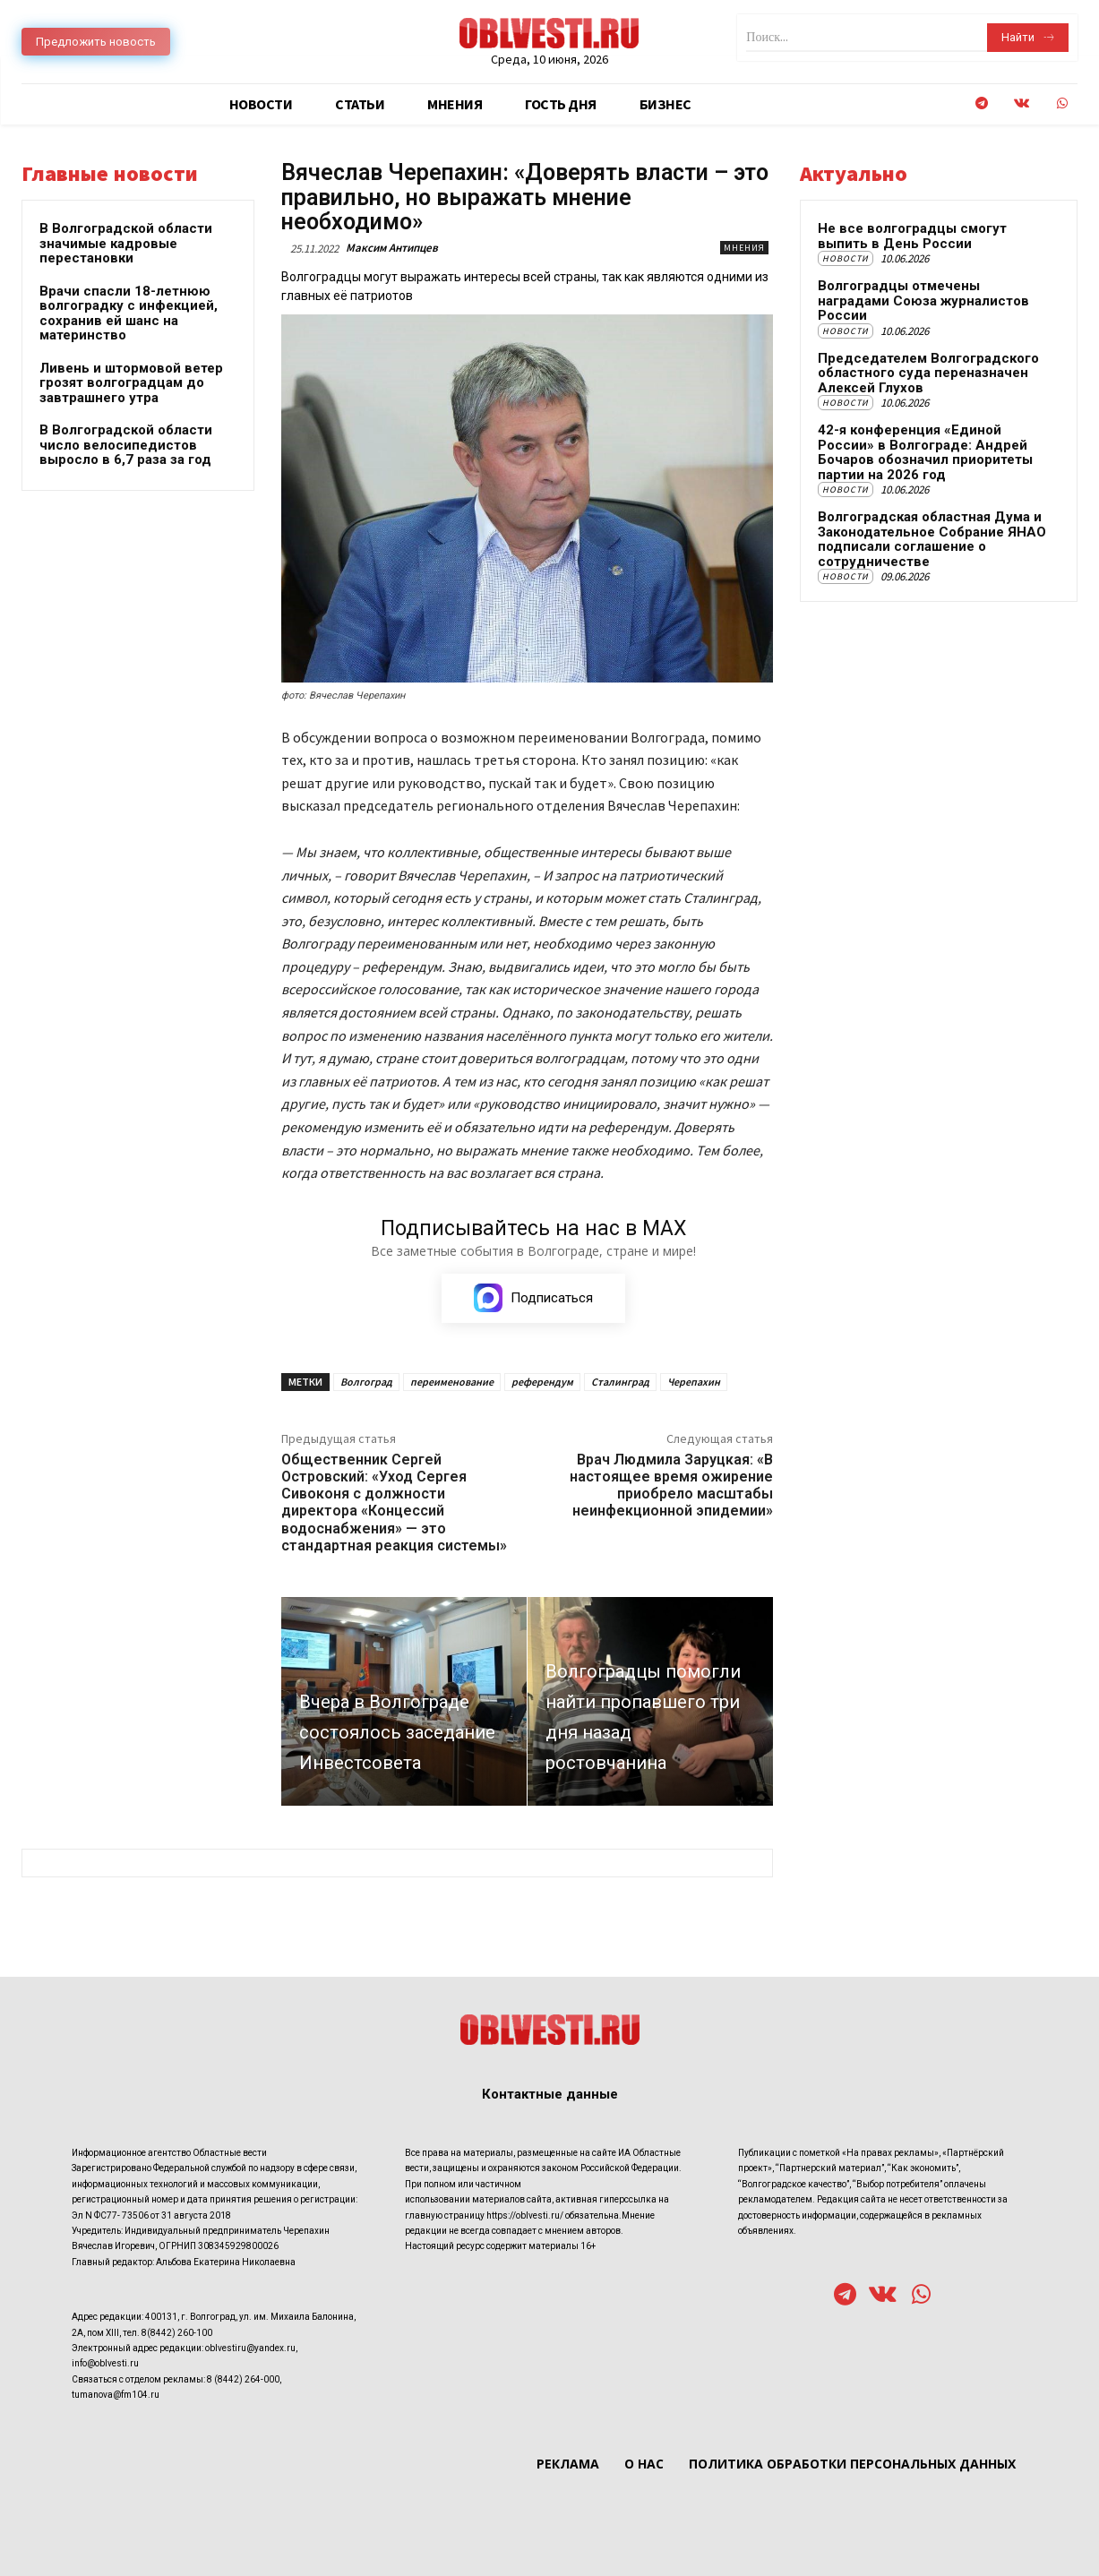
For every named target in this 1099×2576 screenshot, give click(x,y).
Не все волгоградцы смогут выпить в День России (912, 236)
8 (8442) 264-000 (243, 2379)
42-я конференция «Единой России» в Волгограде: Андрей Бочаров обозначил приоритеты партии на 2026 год (925, 452)
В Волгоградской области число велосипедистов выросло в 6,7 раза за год (125, 445)
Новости (845, 258)
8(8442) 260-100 (177, 2333)
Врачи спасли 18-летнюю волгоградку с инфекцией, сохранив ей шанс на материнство (128, 313)
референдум (542, 1381)
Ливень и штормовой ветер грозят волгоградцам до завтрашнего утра (131, 383)
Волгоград (366, 1381)
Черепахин (693, 1381)
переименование (452, 1381)
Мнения (744, 247)
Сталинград (620, 1381)
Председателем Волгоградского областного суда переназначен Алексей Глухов (928, 373)
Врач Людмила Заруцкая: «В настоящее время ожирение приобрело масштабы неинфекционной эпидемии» (671, 1485)
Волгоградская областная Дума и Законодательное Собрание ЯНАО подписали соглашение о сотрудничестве (932, 539)
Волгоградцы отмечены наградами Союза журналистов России (923, 300)
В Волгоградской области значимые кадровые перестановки (125, 243)
